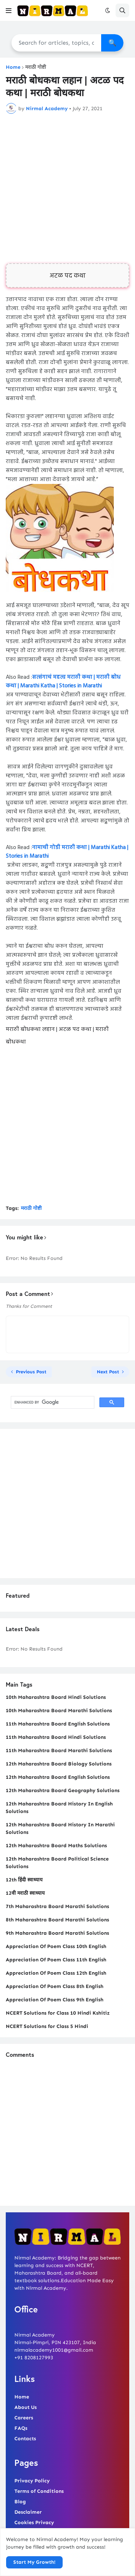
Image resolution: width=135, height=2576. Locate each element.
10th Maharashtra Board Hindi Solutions (56, 1697)
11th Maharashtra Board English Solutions (58, 1724)
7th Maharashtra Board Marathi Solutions (57, 1906)
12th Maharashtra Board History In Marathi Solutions (60, 1828)
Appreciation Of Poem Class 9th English (54, 2000)
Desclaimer (28, 2512)
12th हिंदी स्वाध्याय (24, 1880)
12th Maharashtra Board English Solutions (58, 1777)
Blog (20, 2502)
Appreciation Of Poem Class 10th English (56, 1946)
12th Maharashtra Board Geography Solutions (63, 1790)
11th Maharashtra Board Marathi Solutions (59, 1750)
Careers (23, 2418)
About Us (25, 2407)
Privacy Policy (32, 2481)
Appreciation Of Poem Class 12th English (56, 1973)
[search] (51, 1402)
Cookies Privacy (34, 2522)
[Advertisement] (67, 188)
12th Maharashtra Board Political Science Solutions (57, 1863)
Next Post (108, 1371)
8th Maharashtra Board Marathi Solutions (57, 1920)
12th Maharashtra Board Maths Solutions (56, 1846)
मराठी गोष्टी (35, 67)
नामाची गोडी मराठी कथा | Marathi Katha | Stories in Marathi (67, 852)
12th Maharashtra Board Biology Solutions (59, 1764)
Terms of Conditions (39, 2491)
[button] (8, 10)
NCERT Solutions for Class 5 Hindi (47, 2026)
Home (13, 67)
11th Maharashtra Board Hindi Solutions (56, 1737)
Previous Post (31, 1371)
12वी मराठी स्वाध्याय (25, 1893)
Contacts (25, 2439)
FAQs (20, 2428)
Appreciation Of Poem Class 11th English (56, 1960)
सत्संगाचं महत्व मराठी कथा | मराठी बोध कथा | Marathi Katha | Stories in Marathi (63, 682)
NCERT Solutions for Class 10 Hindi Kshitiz (58, 2013)
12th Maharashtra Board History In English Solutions (59, 1807)
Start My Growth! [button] (34, 2562)
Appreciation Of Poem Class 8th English (54, 1986)
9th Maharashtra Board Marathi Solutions (57, 1933)
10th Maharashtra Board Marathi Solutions (59, 1710)
